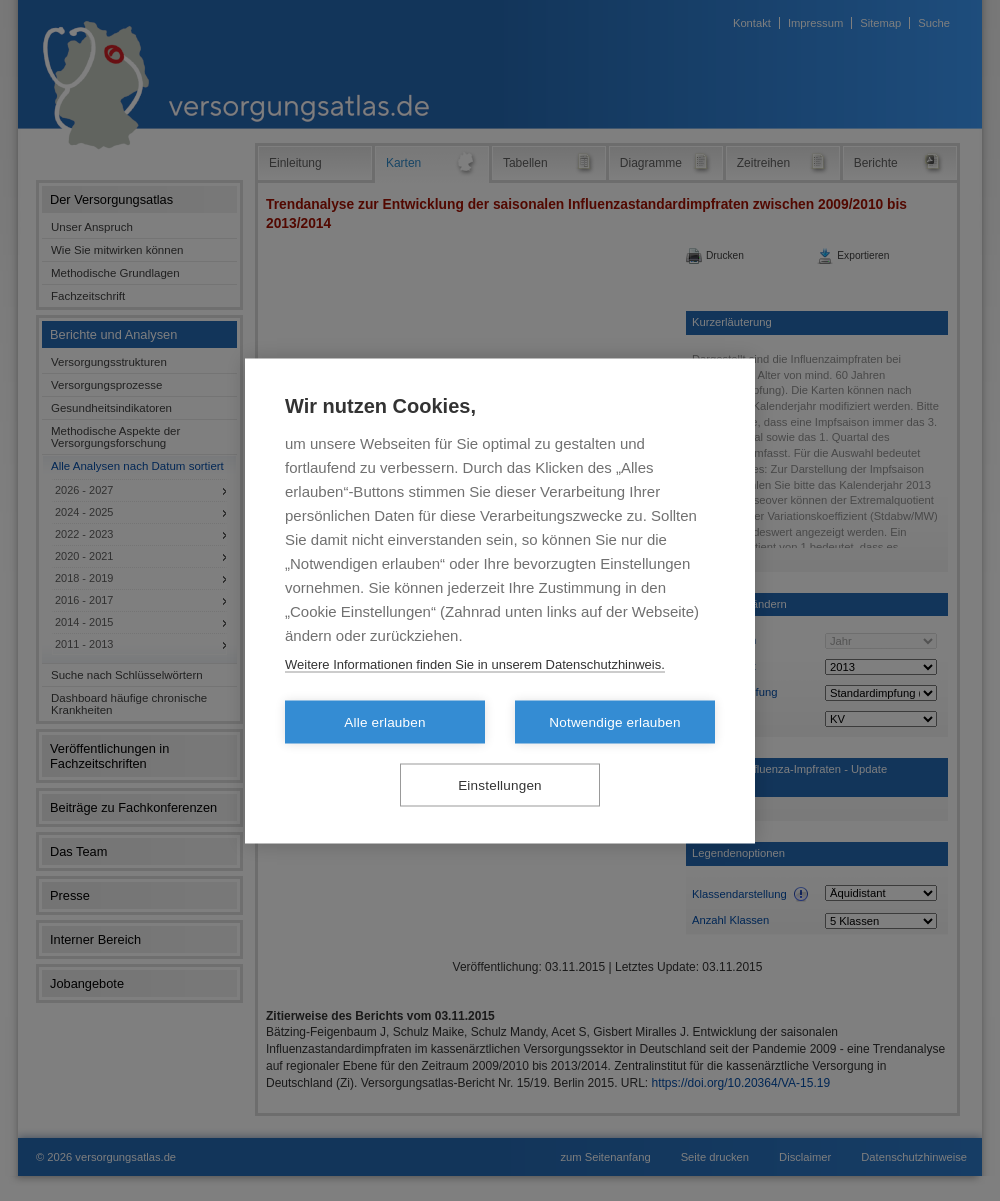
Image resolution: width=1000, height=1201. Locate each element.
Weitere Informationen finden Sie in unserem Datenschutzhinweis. (475, 663)
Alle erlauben (384, 721)
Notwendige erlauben (614, 721)
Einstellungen (500, 784)
